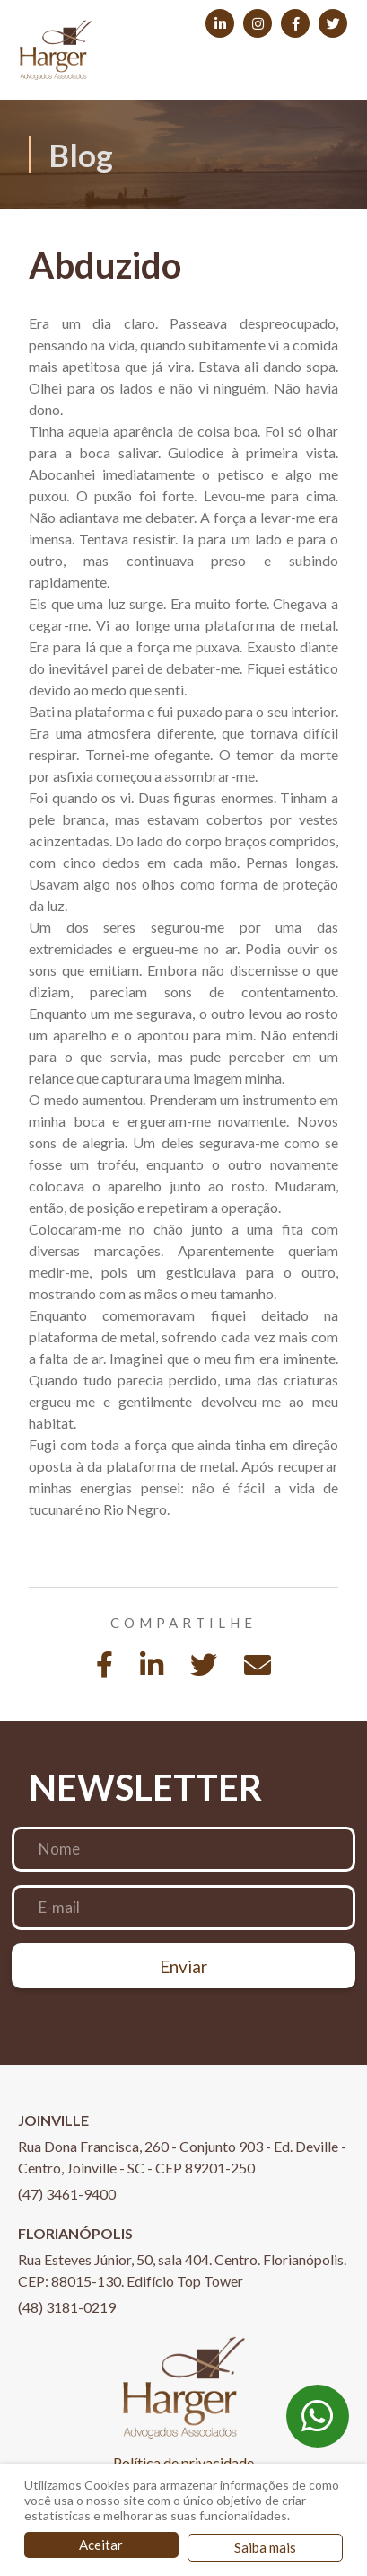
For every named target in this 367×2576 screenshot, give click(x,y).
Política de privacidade (183, 2462)
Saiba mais (265, 2547)
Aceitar (101, 2544)
